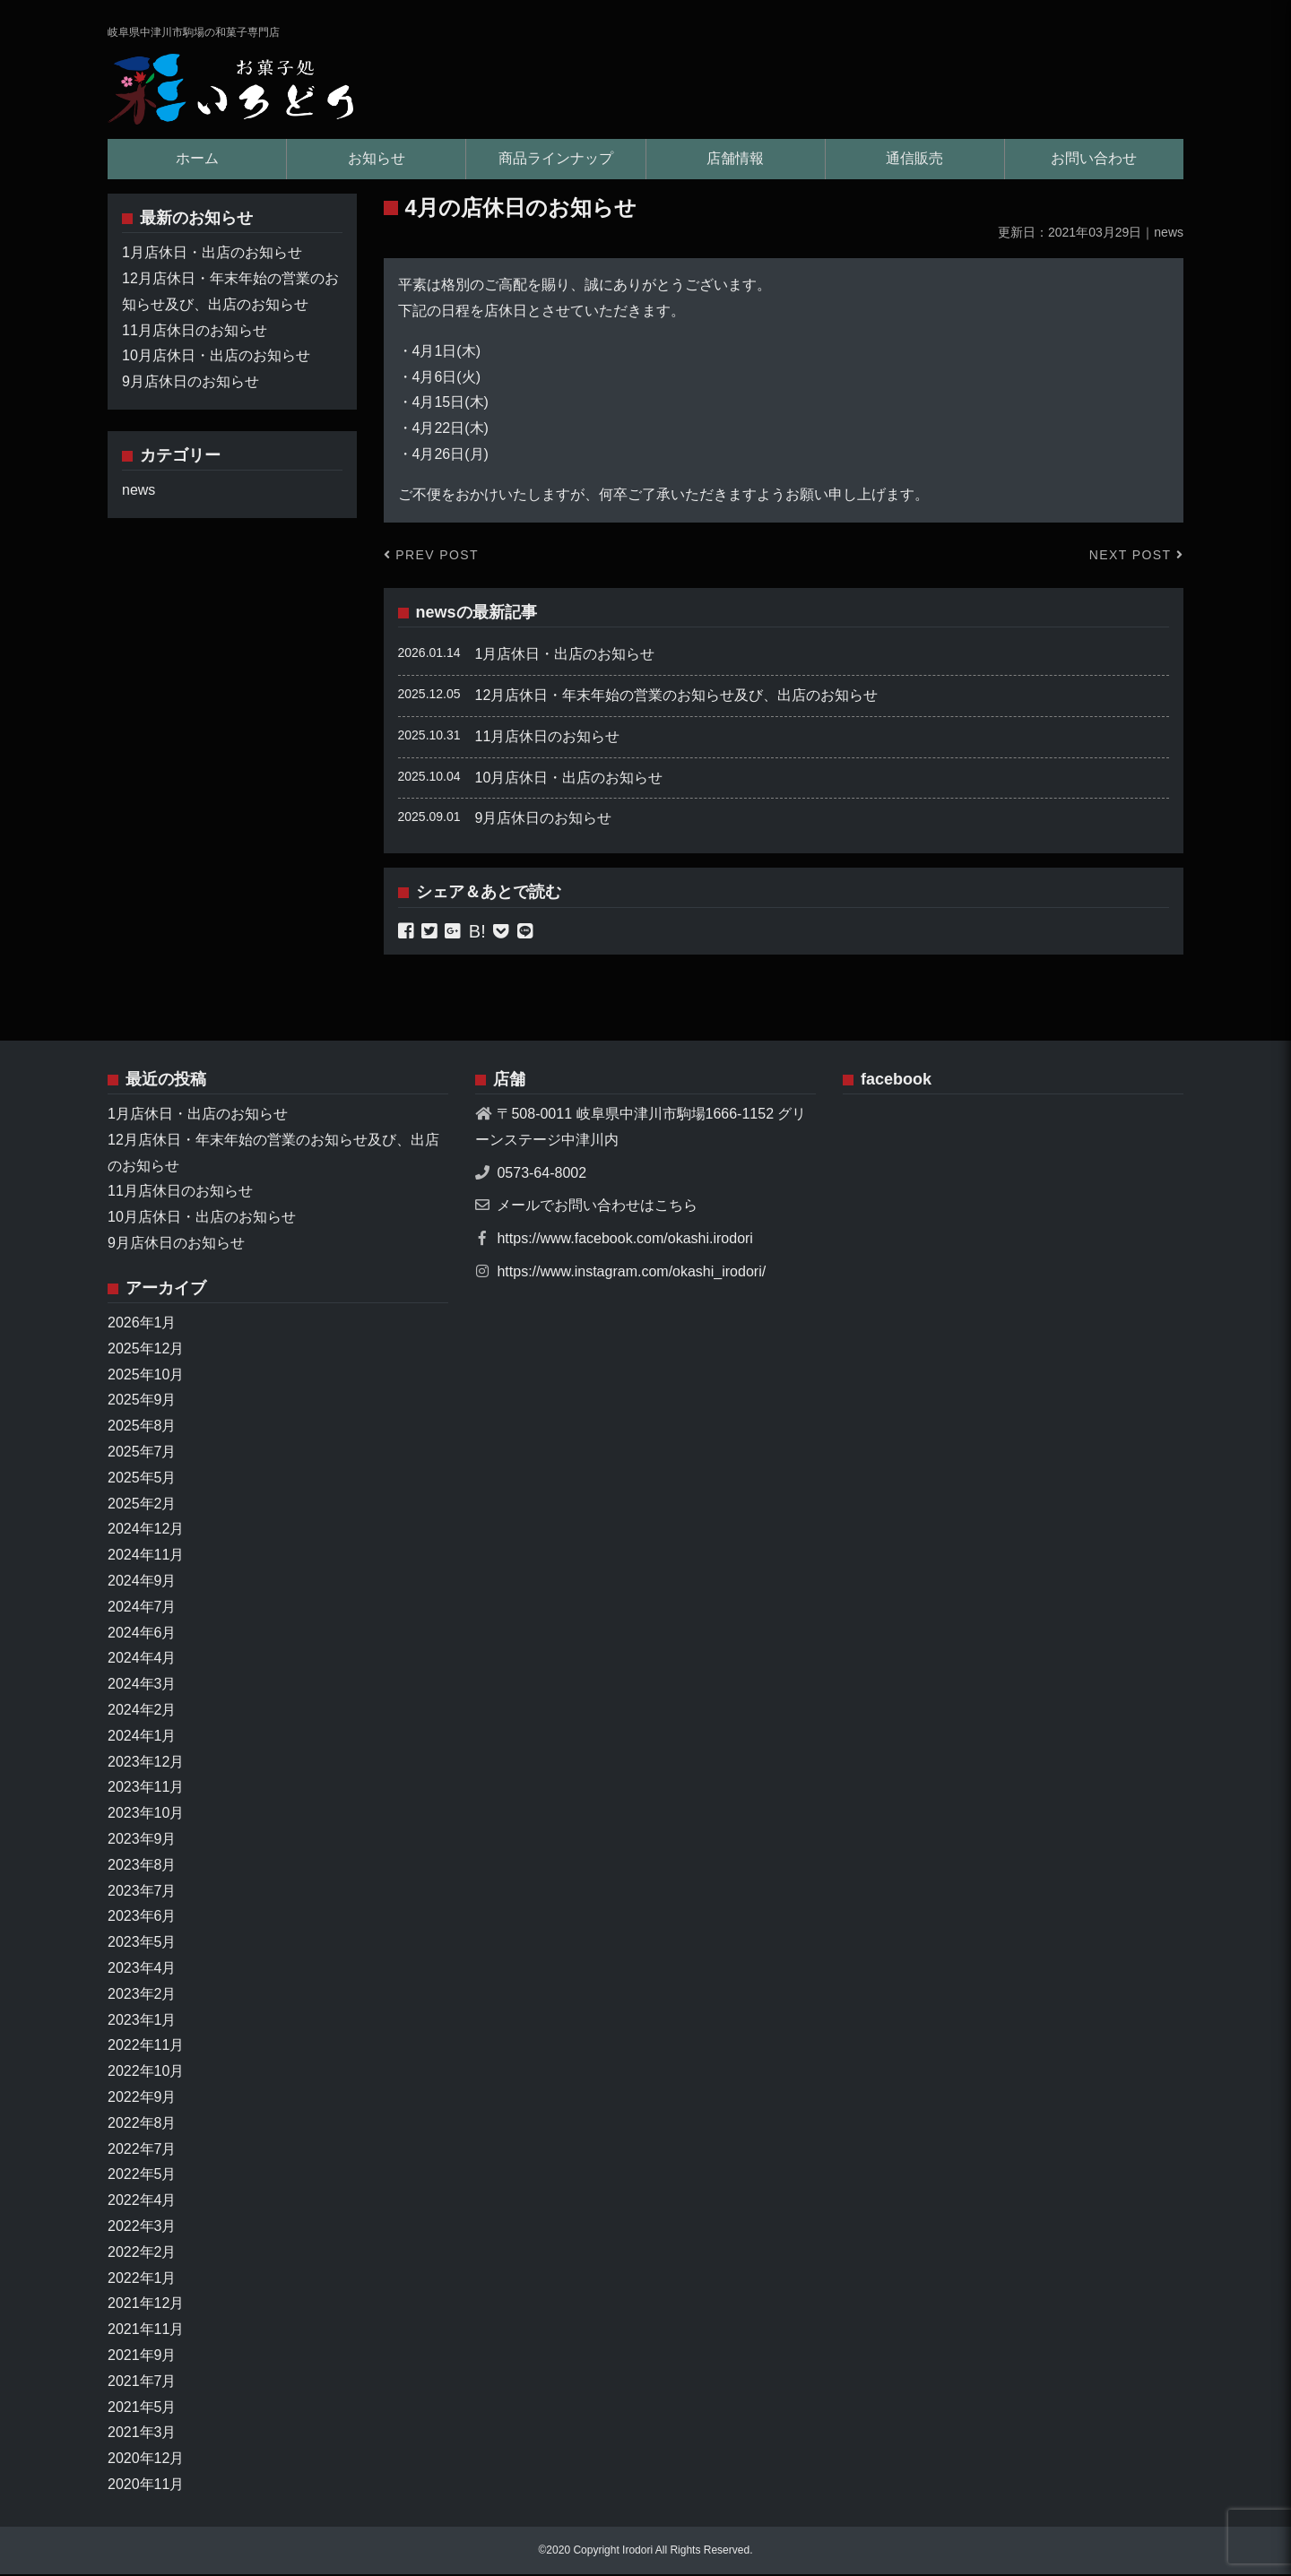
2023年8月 (142, 1865)
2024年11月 (146, 1556)
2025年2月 (142, 1504)
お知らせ (376, 159)
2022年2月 (142, 2252)
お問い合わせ (1094, 159)
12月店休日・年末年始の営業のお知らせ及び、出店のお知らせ (677, 696)
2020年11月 (146, 2485)
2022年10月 (146, 2072)
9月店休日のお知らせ (543, 819)
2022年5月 (142, 2175)
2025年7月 (142, 1452)
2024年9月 (142, 1581)
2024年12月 (146, 1530)
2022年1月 (142, 2278)
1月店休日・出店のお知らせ (565, 655)
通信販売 (914, 159)
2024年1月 (142, 1736)
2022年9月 (142, 2097)
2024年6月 (142, 1633)
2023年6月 (142, 1917)
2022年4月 (142, 2201)
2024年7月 (142, 1607)
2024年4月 (142, 1659)
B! (477, 932)
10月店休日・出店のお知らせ (569, 778)
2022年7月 (142, 2149)
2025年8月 (142, 1427)
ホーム (197, 159)
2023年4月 (142, 1968)
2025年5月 (142, 1478)
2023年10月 (146, 1814)
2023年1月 (142, 2020)
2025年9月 (142, 1401)
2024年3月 (142, 1685)
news (436, 613)
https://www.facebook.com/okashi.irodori (624, 1239)
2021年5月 (142, 2408)
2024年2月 (142, 1710)
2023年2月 (142, 1994)
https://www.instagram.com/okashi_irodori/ (631, 1272)
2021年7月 (142, 2382)
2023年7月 (142, 1891)
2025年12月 (146, 1349)
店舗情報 (735, 159)
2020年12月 (146, 2460)
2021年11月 (146, 2330)
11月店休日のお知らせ (547, 737)
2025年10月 (146, 1375)
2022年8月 (142, 2123)
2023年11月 (146, 1788)
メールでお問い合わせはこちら (597, 1207)
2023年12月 (146, 1762)
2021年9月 (142, 2356)
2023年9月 (142, 1839)
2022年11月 (146, 2046)
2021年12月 (146, 2304)
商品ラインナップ (555, 159)
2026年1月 (142, 1323)
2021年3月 (142, 2434)
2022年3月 (142, 2227)
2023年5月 (142, 1943)
